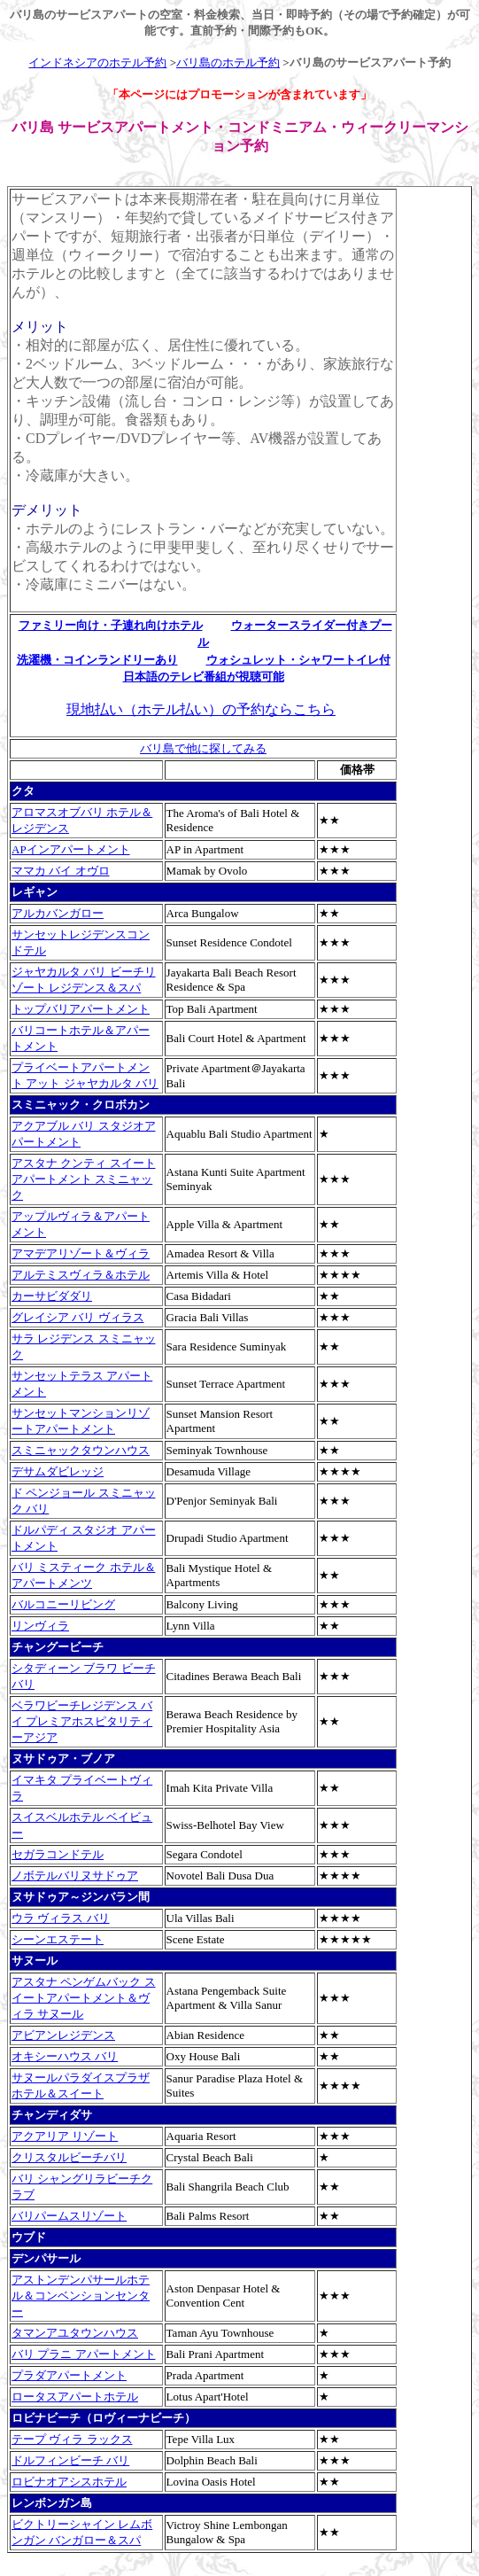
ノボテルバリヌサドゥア (75, 1875)
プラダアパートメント (69, 2375)
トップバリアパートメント (81, 1009)
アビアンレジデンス (63, 2035)
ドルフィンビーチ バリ (70, 2460)
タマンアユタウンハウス (75, 2332)
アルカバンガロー (58, 913)
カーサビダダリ (52, 1296)
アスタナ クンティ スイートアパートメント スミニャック (84, 1179)
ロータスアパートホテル (75, 2396)
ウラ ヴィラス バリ (61, 1918)
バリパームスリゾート (69, 2215)
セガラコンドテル (58, 1854)
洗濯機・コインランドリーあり (97, 659)
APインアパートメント (71, 849)
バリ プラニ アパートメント (84, 2354)
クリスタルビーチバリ (69, 2157)
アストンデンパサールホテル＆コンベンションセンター (81, 2295)
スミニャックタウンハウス (81, 1450)
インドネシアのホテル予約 (97, 62)
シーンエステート (58, 1939)
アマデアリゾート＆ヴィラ (81, 1253)
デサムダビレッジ (58, 1471)
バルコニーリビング (63, 1604)
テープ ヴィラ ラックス (72, 2439)
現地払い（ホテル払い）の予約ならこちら (201, 709)
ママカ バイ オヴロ (61, 870)
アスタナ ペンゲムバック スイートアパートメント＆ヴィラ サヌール (84, 1997)
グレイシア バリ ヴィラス (78, 1317)
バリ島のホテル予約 (228, 62)
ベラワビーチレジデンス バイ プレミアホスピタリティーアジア (82, 1721)
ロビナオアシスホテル (69, 2481)
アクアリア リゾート (65, 2136)
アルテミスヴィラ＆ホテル (81, 1274)
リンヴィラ (40, 1625)
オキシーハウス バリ (65, 2056)
